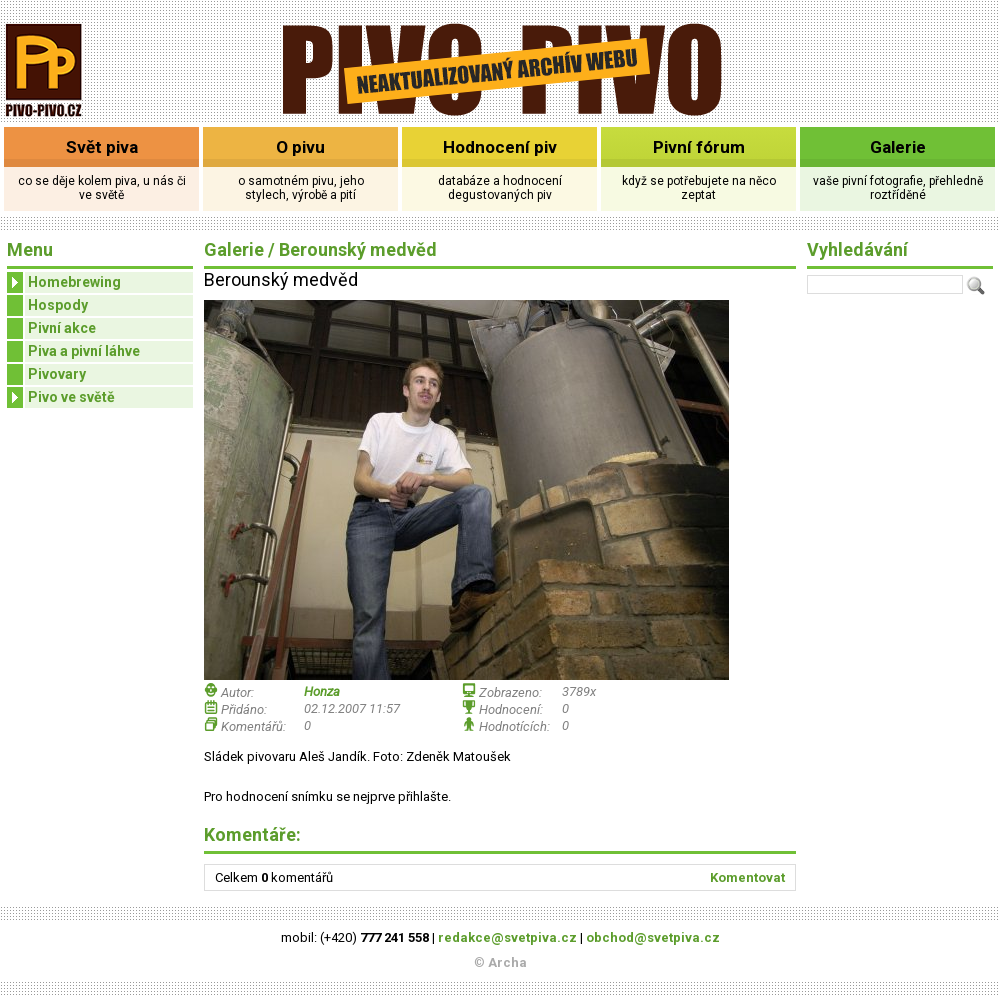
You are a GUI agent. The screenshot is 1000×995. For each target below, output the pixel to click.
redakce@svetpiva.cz (507, 937)
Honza (322, 691)
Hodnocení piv (500, 147)
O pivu (300, 147)
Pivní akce (62, 328)
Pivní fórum (699, 147)
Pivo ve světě (61, 397)
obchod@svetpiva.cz (653, 937)
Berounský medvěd (358, 249)
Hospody (58, 305)
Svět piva (102, 147)
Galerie (898, 147)
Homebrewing (64, 282)
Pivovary (57, 374)
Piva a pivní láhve (84, 351)
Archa (507, 962)
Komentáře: (252, 834)
